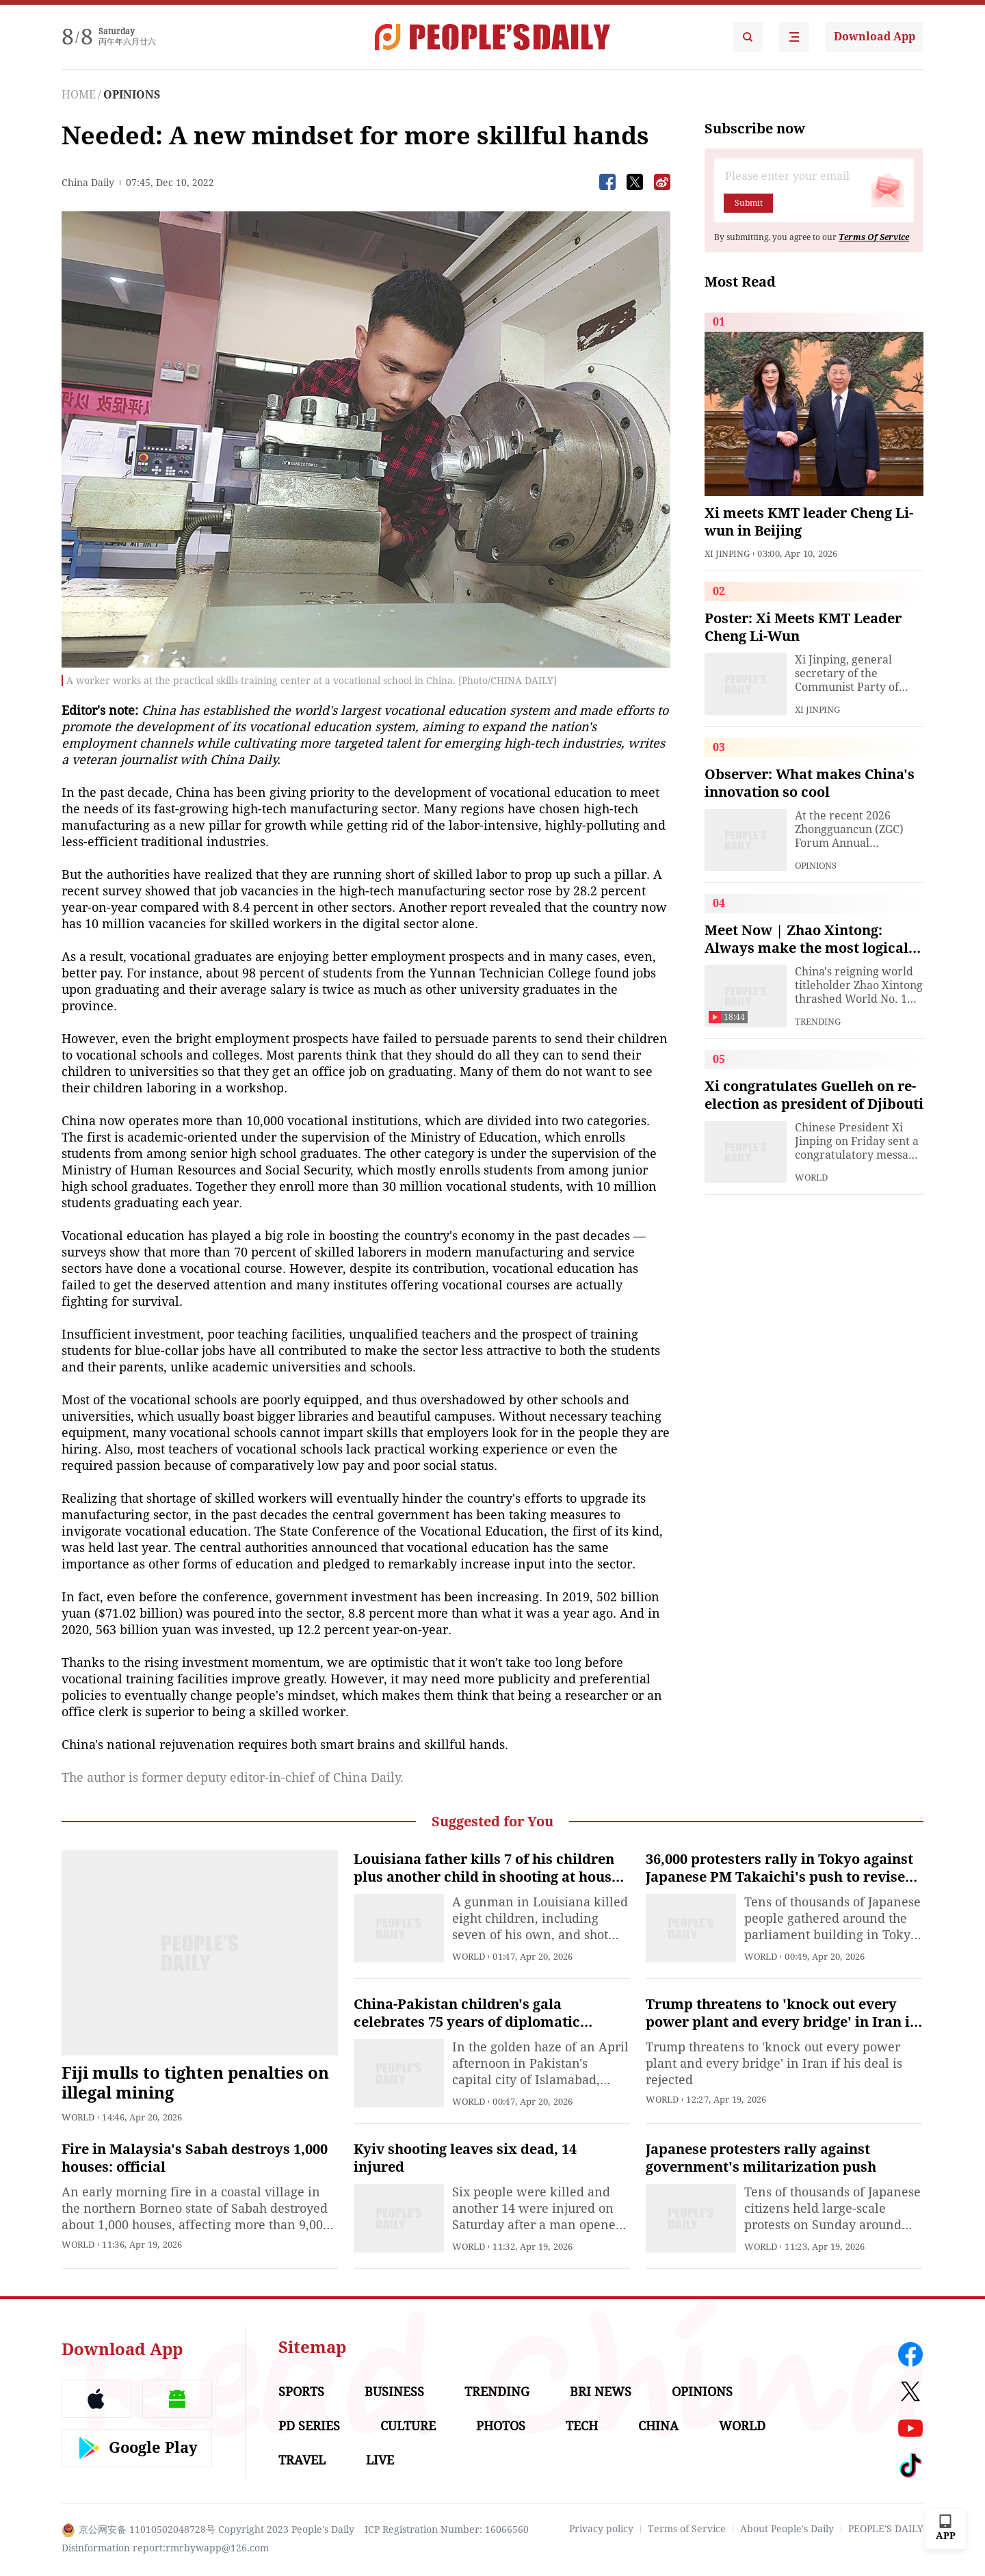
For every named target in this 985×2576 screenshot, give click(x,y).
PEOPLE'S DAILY (885, 2528)
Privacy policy (601, 2528)
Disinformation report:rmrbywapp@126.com (165, 2547)
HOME (79, 94)
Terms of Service (687, 2528)
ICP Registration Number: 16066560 (447, 2529)
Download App (874, 36)
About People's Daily (787, 2528)
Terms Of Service (874, 237)
